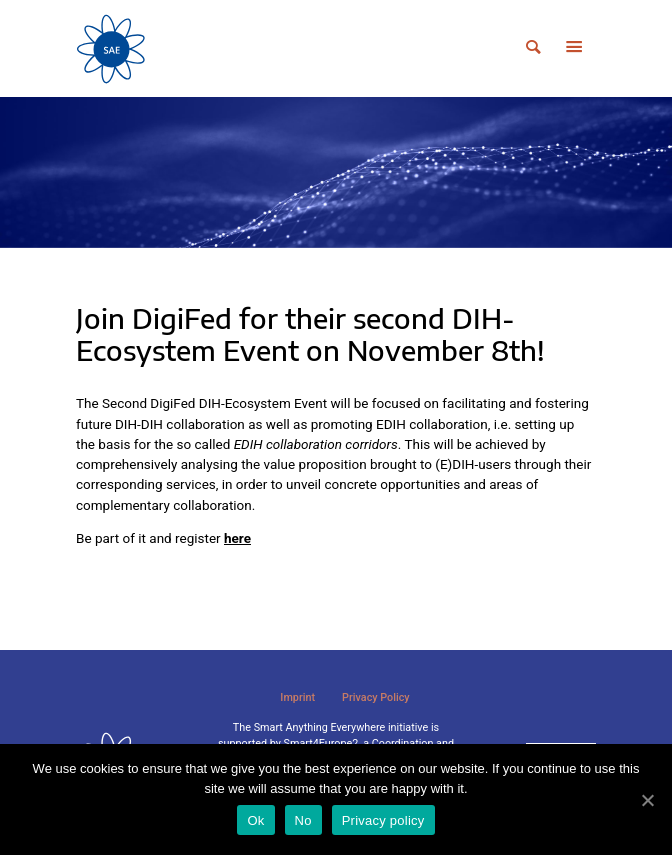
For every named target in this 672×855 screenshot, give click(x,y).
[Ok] (647, 800)
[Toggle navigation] (574, 48)
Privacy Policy (376, 697)
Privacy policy (383, 820)
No (303, 820)
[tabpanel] (336, 172)
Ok (255, 820)
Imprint (297, 697)
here (237, 538)
